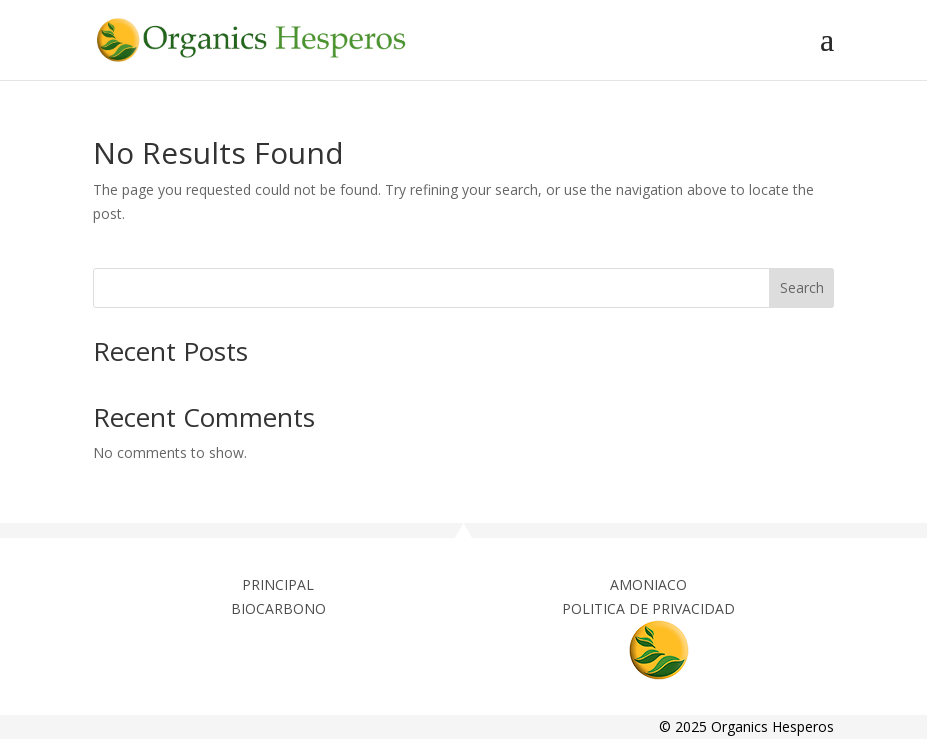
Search (802, 287)
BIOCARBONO (278, 608)
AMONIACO (648, 584)
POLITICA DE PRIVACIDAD (648, 608)
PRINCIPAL (278, 584)
